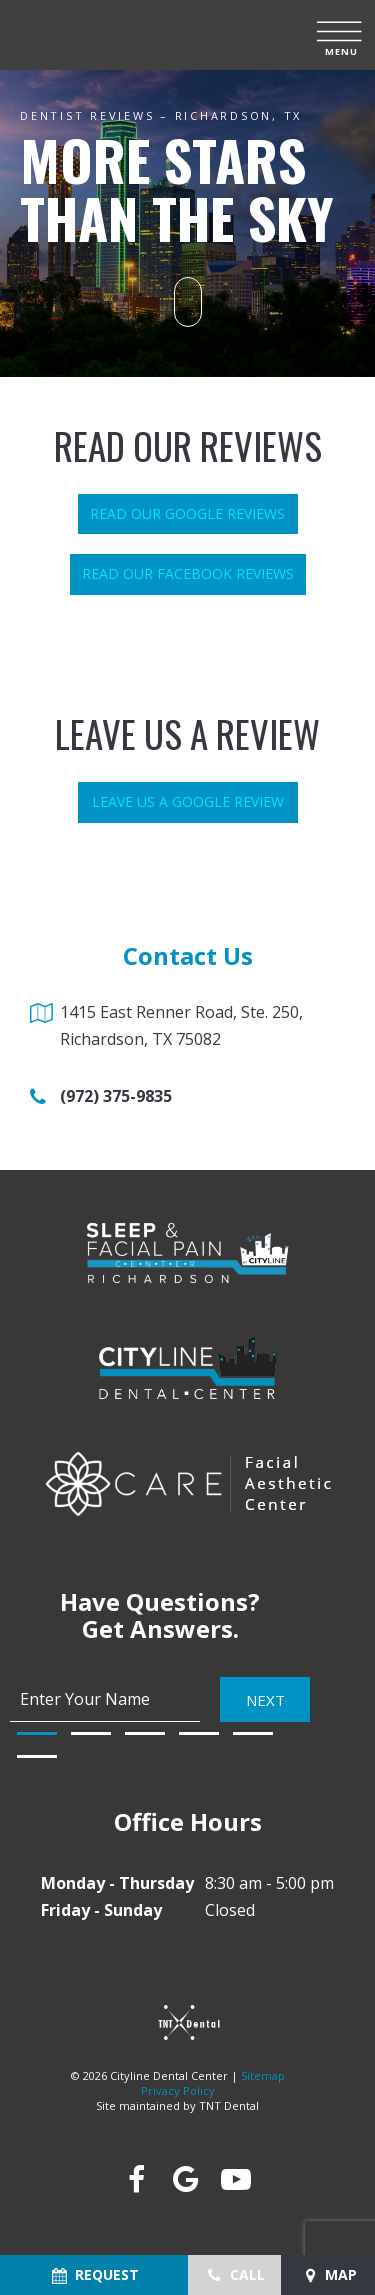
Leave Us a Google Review (188, 801)
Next (265, 1700)
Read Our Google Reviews (187, 513)
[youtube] (235, 2179)
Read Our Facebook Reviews (188, 573)
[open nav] (340, 35)
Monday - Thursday (117, 1883)
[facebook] (135, 2179)
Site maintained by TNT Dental (177, 2105)
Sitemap (263, 2075)
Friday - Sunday (101, 1910)
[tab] (37, 1733)
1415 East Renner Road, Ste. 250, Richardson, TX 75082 (181, 1025)
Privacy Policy (178, 2090)
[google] (185, 2179)
